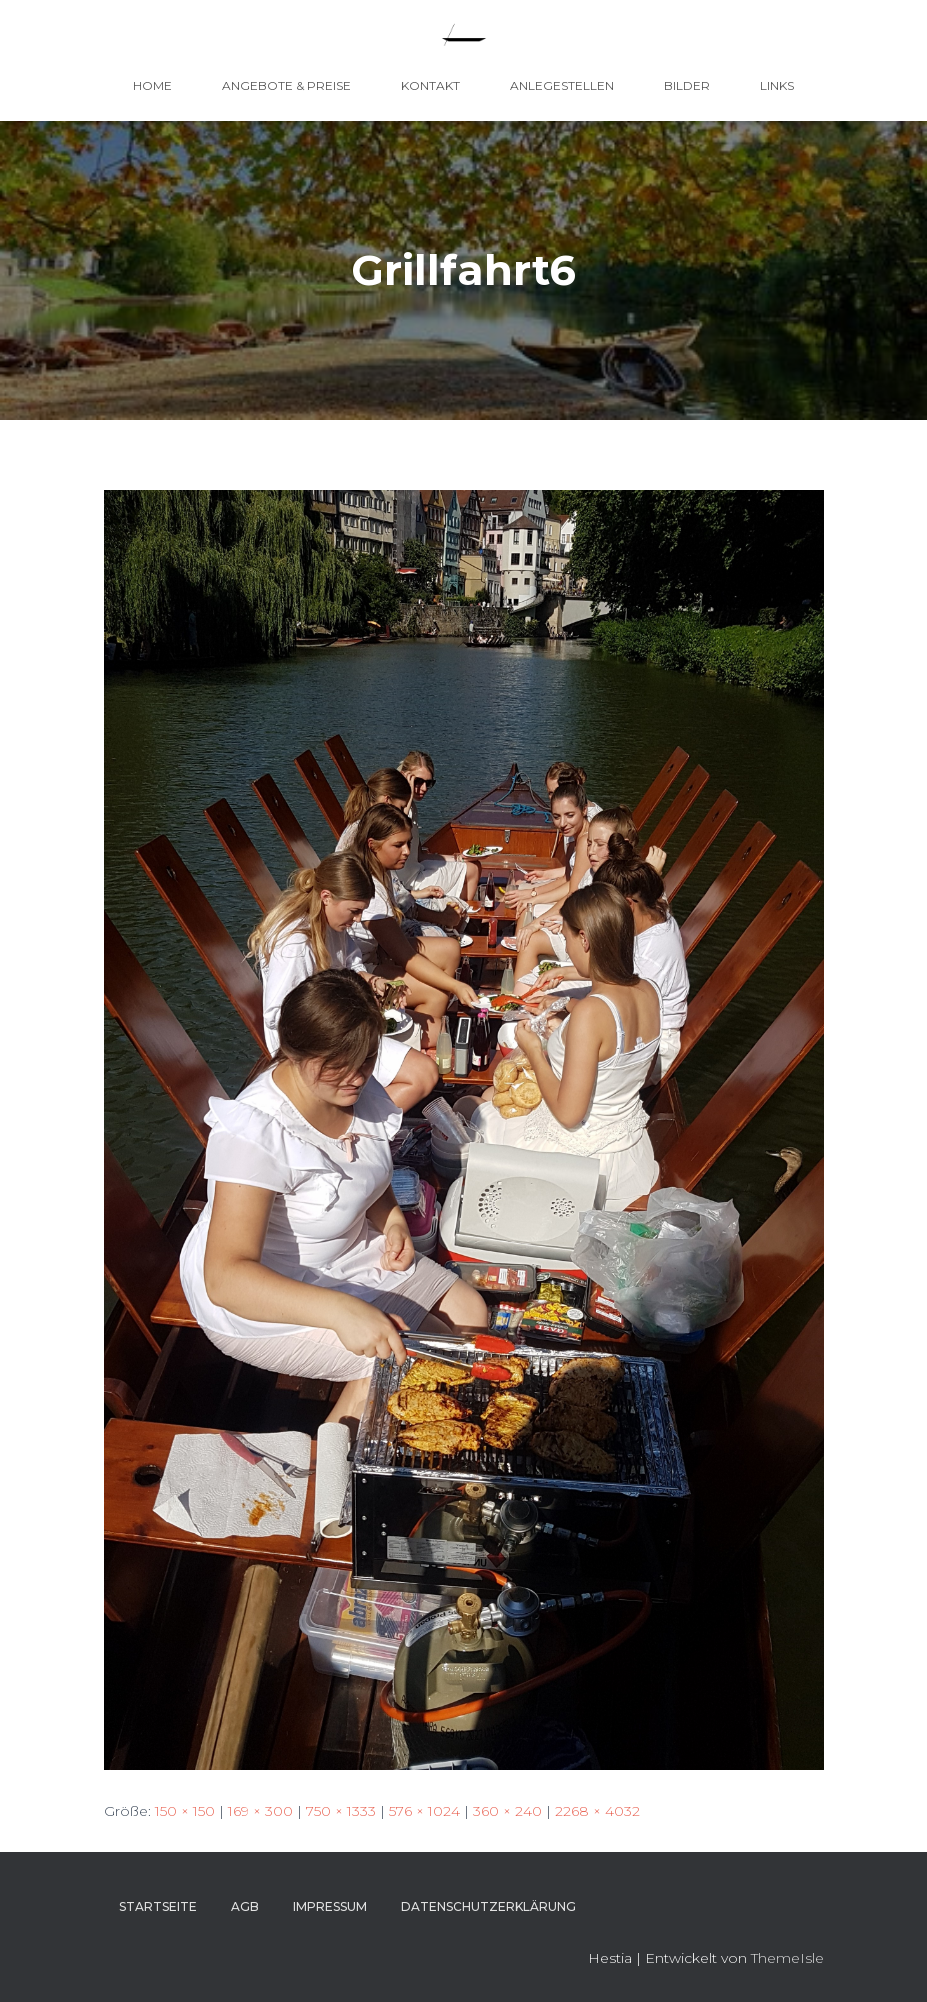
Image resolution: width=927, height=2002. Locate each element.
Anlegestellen (562, 85)
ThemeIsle (787, 1958)
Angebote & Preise (286, 85)
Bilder (687, 85)
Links (777, 85)
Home (152, 85)
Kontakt (430, 85)
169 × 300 (260, 1811)
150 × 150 (185, 1811)
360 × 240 (507, 1811)
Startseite (158, 1906)
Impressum (330, 1906)
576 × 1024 (424, 1811)
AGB (245, 1906)
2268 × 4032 (597, 1811)
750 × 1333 (341, 1811)
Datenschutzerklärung (488, 1906)
